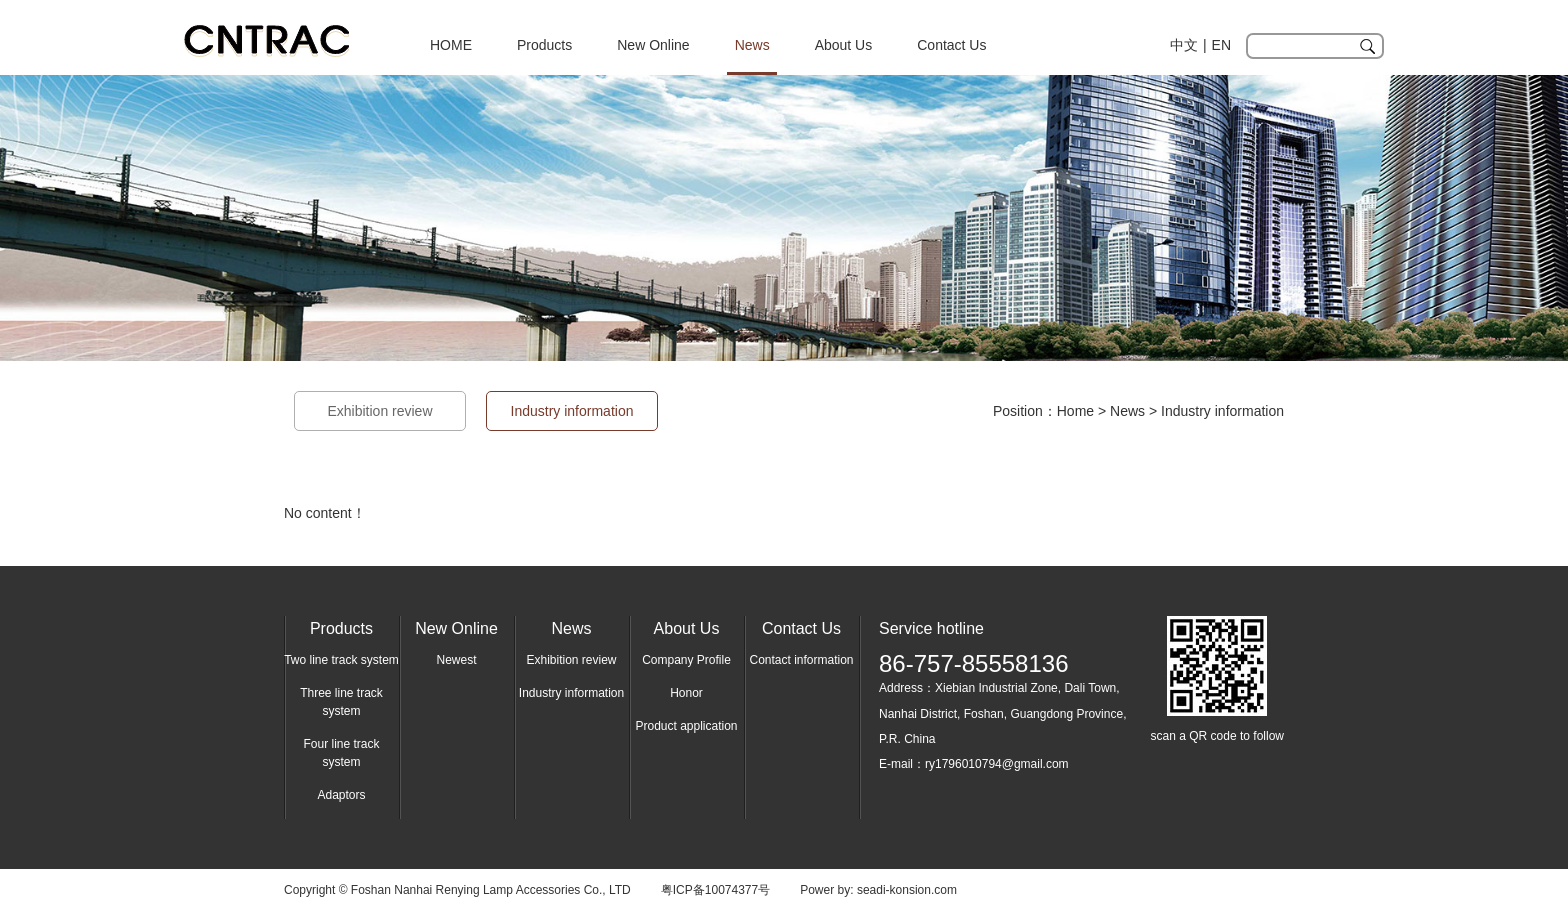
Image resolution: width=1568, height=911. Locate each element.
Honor (686, 693)
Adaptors (341, 795)
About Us (844, 45)
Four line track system (341, 753)
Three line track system (341, 702)
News (752, 45)
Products (544, 45)
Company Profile (686, 660)
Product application (686, 726)
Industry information (1222, 411)
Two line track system (341, 660)
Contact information (801, 660)
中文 (1184, 45)
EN (1221, 45)
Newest (456, 660)
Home (1075, 411)
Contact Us (951, 45)
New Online (653, 45)
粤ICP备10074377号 (715, 890)
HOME (451, 45)
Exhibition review (379, 411)
